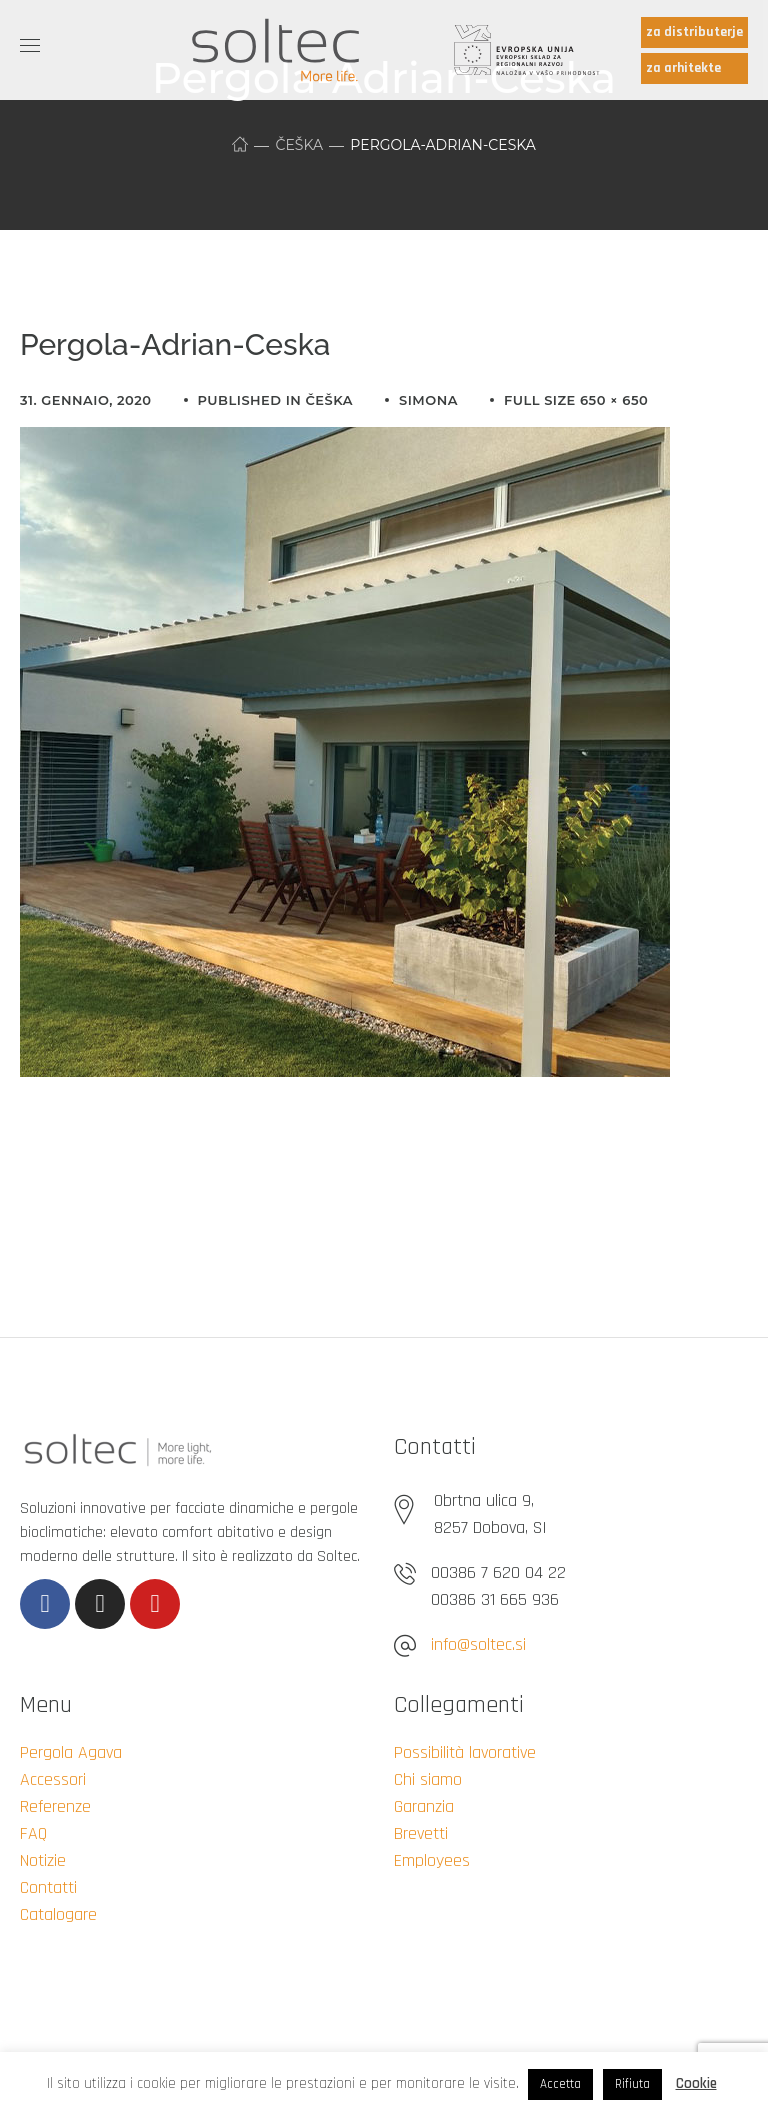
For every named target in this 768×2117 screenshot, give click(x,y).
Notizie (43, 1860)
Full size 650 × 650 (576, 400)
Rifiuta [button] (632, 2084)
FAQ (33, 1833)
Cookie (696, 2083)
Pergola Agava (71, 1752)
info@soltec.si (478, 1644)
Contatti (48, 1887)
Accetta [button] (560, 2084)
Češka (299, 145)
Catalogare (58, 1914)
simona (428, 400)
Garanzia (424, 1806)
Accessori (53, 1779)
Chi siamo (428, 1779)
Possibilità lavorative (465, 1752)
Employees (432, 1860)
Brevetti (421, 1833)
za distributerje (694, 32)
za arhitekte (683, 68)
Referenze (55, 1806)
